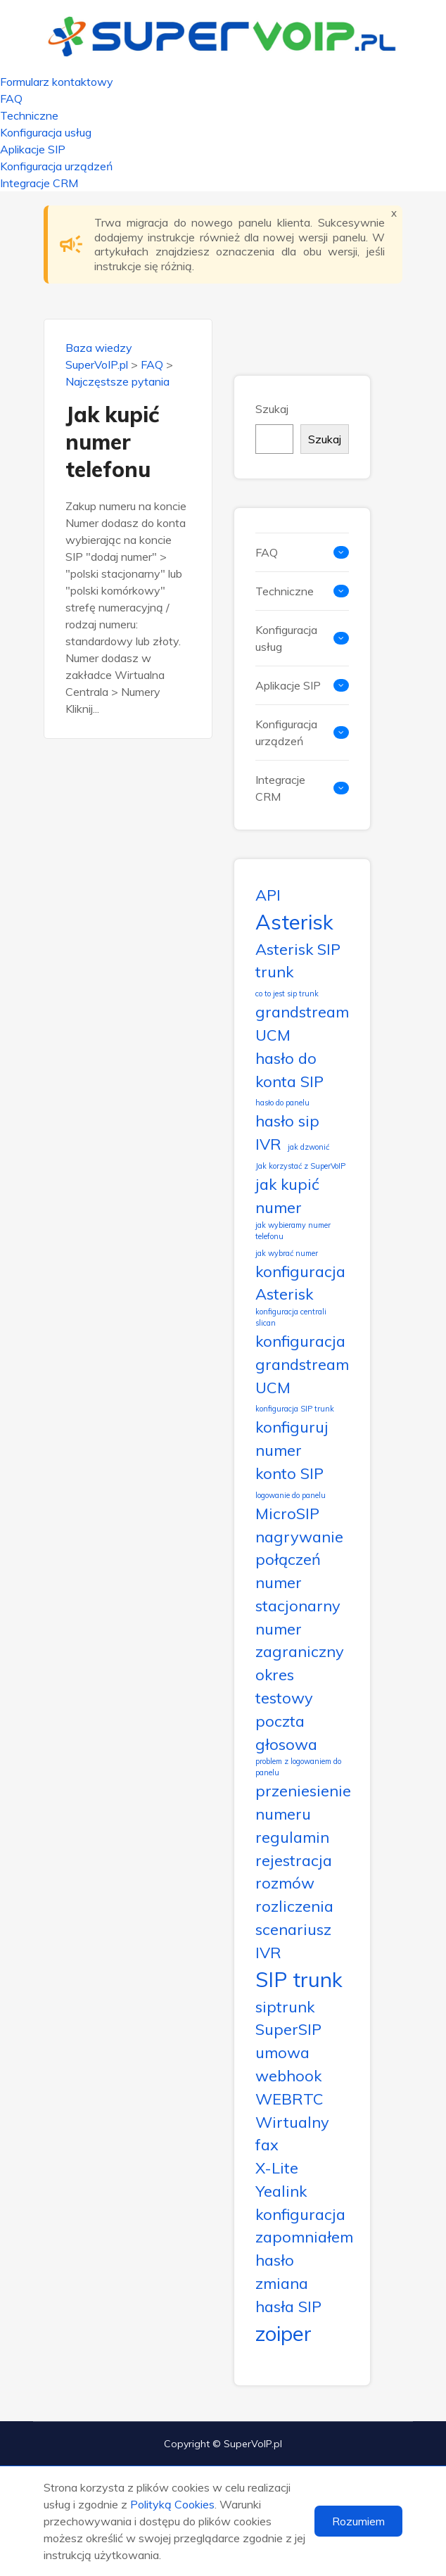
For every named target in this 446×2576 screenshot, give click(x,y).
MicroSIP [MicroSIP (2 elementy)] (287, 1513)
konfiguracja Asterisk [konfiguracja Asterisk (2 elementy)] (300, 1283)
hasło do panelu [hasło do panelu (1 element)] (282, 1103)
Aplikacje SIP (32, 149)
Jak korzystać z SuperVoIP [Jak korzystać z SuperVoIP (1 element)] (300, 1166)
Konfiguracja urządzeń (56, 166)
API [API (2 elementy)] (268, 894)
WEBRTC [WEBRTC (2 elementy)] (289, 2098)
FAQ (11, 98)
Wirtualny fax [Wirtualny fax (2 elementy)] (292, 2133)
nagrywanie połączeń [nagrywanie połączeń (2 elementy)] (299, 1548)
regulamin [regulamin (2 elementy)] (292, 1836)
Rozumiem (358, 2521)
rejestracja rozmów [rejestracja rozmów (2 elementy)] (293, 1872)
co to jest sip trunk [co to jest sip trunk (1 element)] (287, 993)
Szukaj (271, 409)
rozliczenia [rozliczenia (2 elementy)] (294, 1905)
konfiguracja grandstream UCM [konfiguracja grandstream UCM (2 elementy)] (302, 1364)
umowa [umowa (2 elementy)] (282, 2052)
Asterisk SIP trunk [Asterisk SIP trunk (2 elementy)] (297, 960)
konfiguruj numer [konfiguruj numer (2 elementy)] (292, 1438)
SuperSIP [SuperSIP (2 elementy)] (288, 2028)
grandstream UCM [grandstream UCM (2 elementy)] (302, 1023)
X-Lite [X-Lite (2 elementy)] (276, 2167)
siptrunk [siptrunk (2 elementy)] (284, 2006)
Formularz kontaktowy (56, 82)
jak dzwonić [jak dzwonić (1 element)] (308, 1147)
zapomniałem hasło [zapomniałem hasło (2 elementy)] (304, 2248)
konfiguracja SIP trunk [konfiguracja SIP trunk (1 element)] (294, 1409)
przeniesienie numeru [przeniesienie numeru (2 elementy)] (303, 1802)
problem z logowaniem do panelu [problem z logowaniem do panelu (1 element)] (298, 1766)
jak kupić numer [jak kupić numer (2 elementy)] (287, 1195)
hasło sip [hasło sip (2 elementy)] (287, 1120)
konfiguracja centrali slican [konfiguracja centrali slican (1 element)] (290, 1317)
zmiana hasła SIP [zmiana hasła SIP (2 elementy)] (288, 2294)
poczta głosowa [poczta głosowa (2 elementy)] (286, 1732)
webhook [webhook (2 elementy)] (288, 2075)
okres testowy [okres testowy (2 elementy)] (284, 1686)
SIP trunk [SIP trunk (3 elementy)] (299, 1979)
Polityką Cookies (172, 2504)
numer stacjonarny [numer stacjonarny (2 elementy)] (297, 1594)
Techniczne (29, 115)
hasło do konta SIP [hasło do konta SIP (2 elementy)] (289, 1069)
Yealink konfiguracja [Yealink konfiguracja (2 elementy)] (300, 2202)
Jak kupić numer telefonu (112, 442)
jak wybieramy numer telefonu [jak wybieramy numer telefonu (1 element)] (293, 1230)
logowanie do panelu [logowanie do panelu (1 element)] (290, 1495)
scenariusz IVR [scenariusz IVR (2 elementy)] (293, 1941)
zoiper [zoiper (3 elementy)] (283, 2333)
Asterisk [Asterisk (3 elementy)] (294, 921)
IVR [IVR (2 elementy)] (268, 1143)
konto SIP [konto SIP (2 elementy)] (289, 1473)
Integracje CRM (39, 183)
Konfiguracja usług (45, 132)
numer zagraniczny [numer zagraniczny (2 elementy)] (299, 1640)
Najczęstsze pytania (117, 381)
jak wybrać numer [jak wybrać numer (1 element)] (286, 1253)
